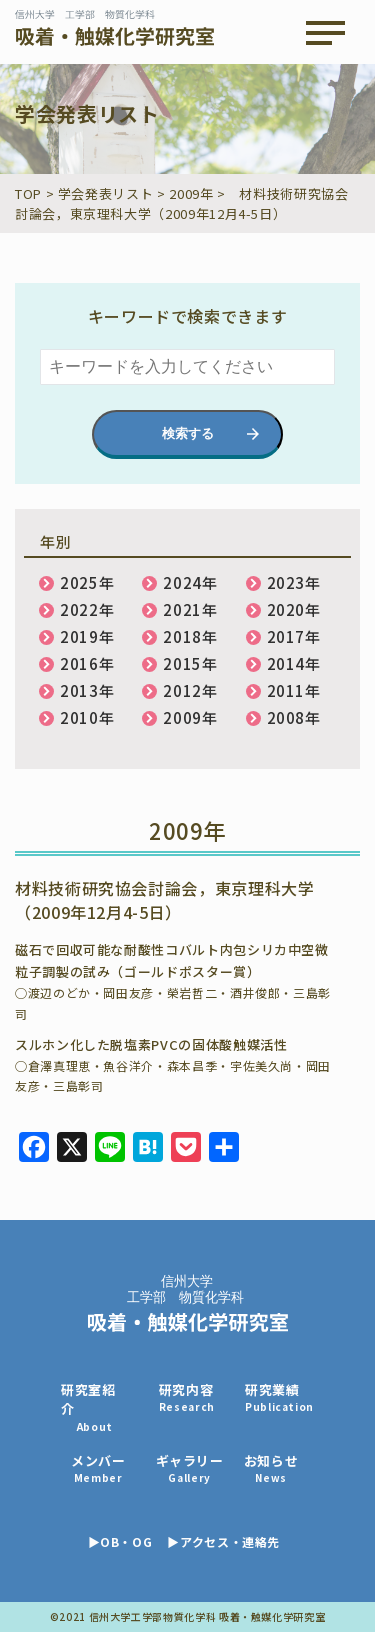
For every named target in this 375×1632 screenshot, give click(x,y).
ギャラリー (190, 1468)
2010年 (87, 717)
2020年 (294, 609)
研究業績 (279, 1397)
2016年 (87, 663)
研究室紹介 (95, 1407)
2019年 (87, 636)
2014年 (294, 663)
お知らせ (271, 1468)
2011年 (294, 690)
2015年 (190, 663)
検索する (188, 433)
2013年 (87, 690)
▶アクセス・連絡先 (223, 1541)
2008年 (294, 717)
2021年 (190, 609)
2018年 (190, 636)
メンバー (98, 1468)
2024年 (190, 582)
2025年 (87, 582)
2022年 (87, 609)
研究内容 (187, 1397)
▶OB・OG (120, 1541)
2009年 (190, 717)
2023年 (294, 582)
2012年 (190, 690)
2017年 (294, 636)
